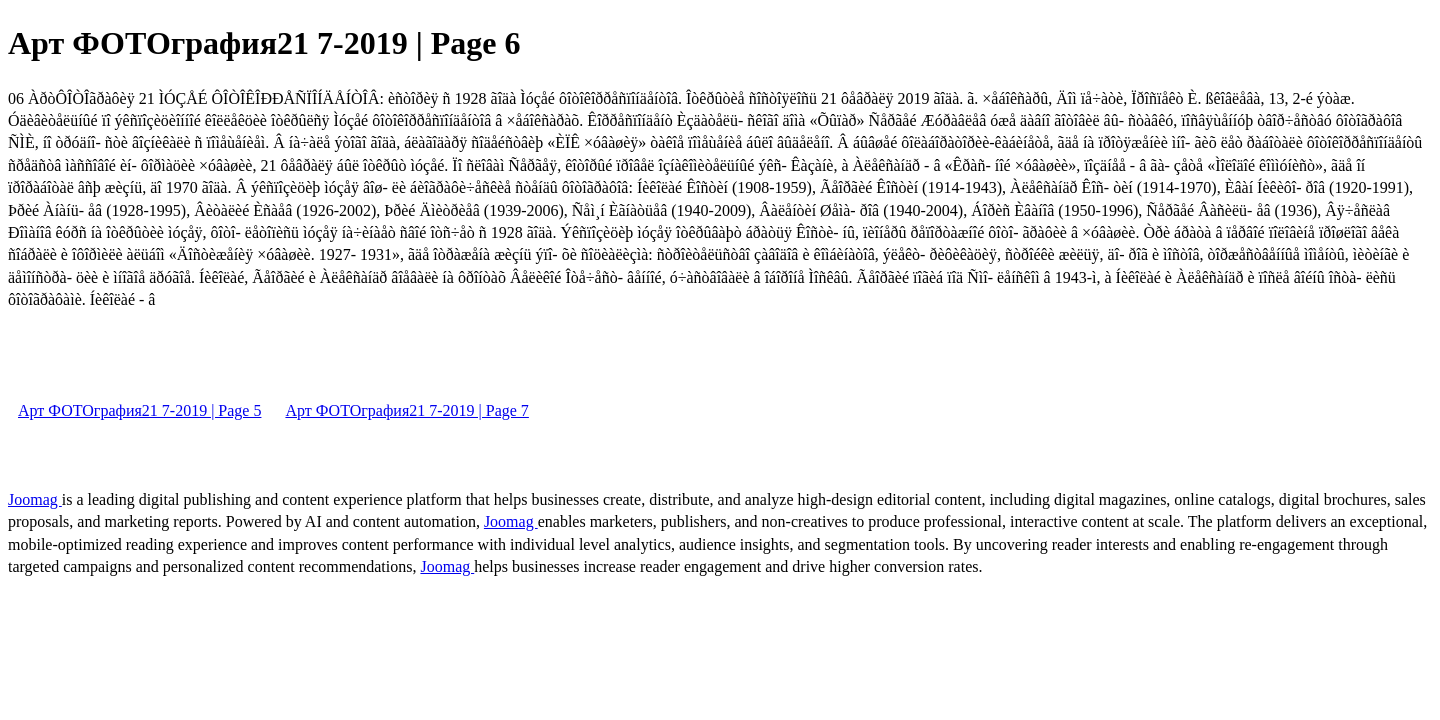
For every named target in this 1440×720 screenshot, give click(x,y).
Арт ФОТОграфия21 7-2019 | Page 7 (406, 410)
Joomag (35, 499)
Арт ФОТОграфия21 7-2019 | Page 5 (139, 410)
